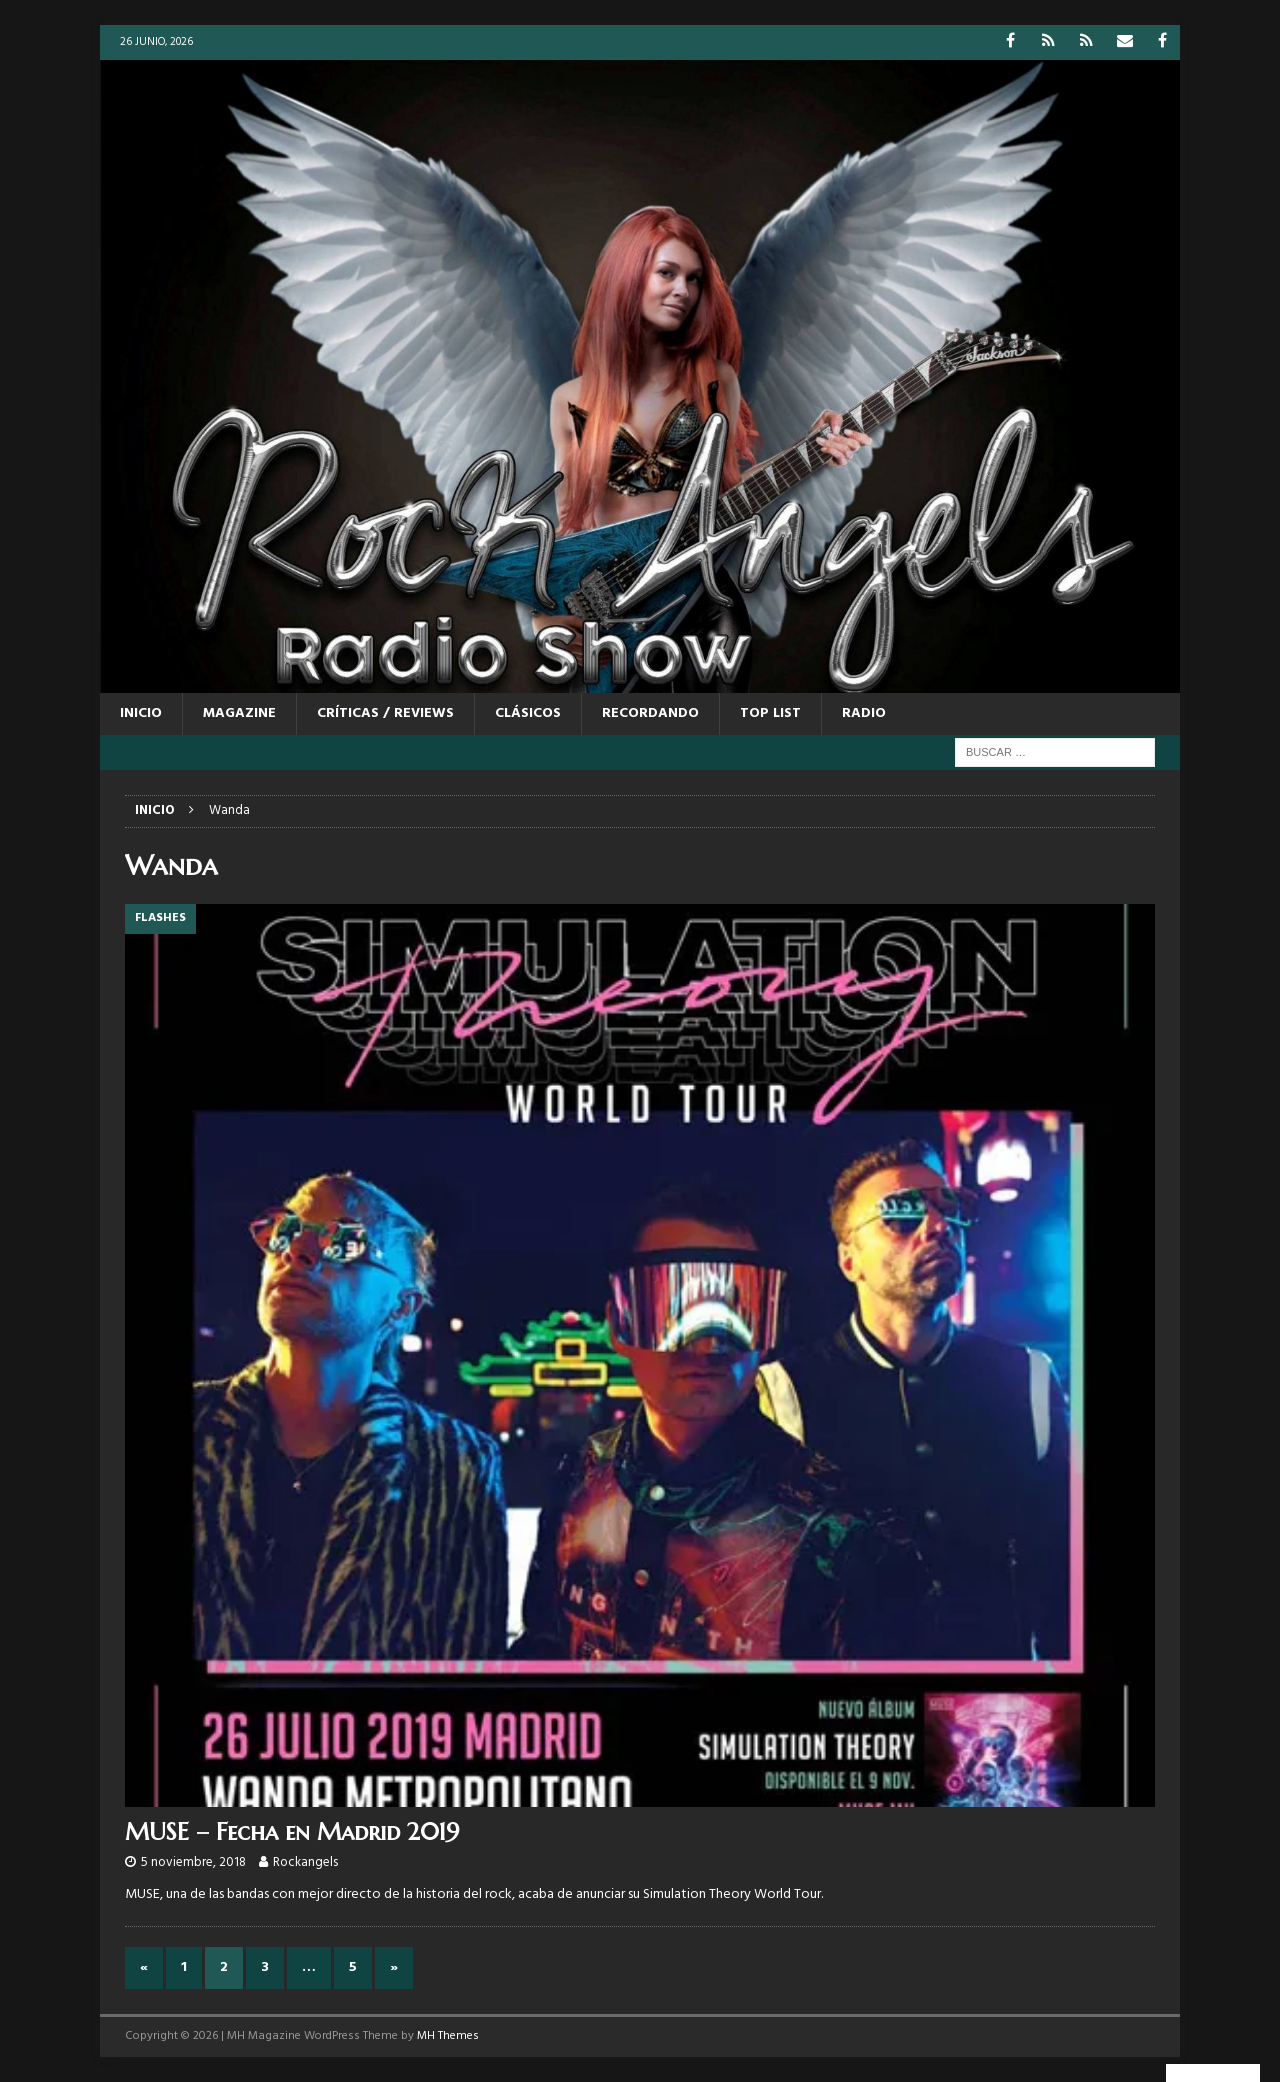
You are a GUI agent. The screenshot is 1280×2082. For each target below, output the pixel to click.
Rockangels (305, 1862)
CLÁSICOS (528, 713)
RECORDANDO (650, 713)
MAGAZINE (239, 713)
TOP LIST (770, 713)
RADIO (864, 713)
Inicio (141, 713)
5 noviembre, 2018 (193, 1862)
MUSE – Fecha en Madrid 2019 (292, 1832)
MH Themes (448, 2036)
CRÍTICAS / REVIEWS (385, 713)
